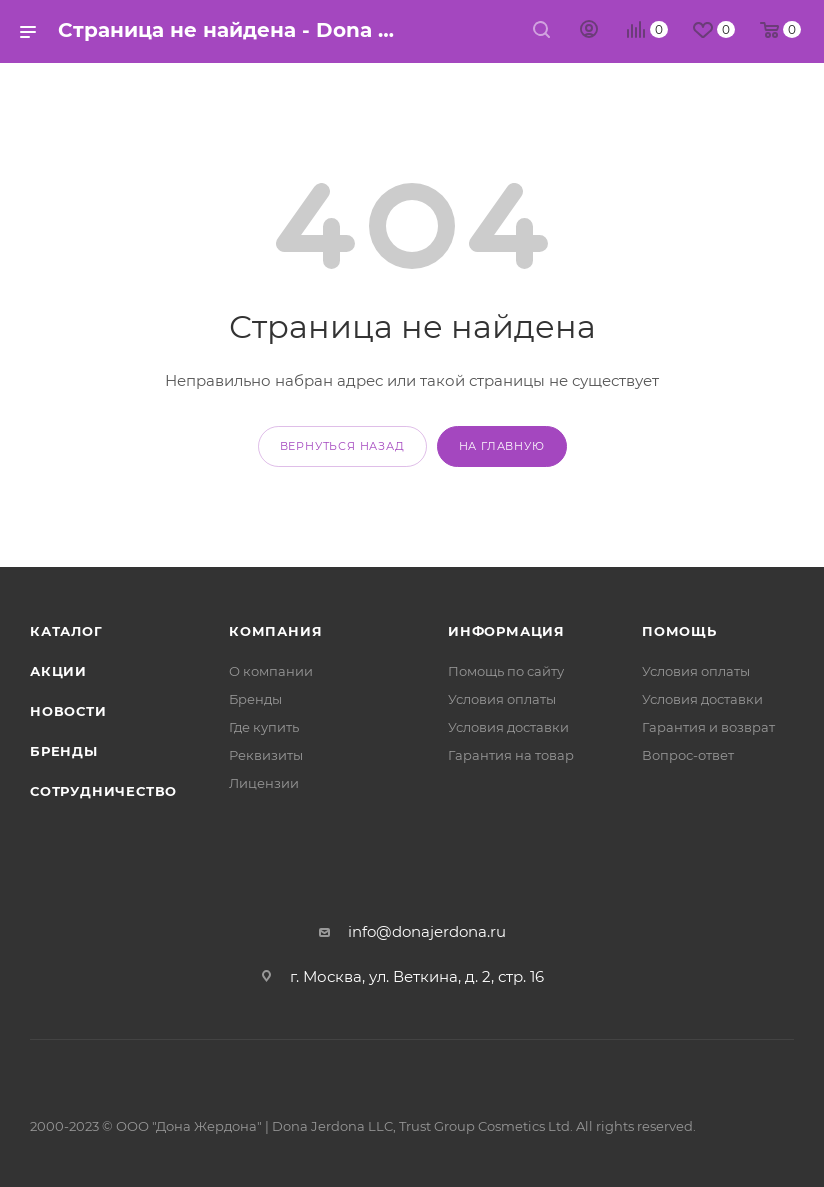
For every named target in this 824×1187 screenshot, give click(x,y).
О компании (271, 671)
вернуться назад (342, 446)
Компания (275, 631)
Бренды (64, 751)
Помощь (679, 631)
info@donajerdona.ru (427, 931)
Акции (58, 671)
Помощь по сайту (506, 671)
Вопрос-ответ (688, 755)
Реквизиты (266, 755)
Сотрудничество (103, 791)
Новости (68, 711)
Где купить (264, 727)
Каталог (66, 631)
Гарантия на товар (511, 755)
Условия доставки (508, 727)
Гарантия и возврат (708, 727)
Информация (506, 631)
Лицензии (264, 783)
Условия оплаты (502, 699)
